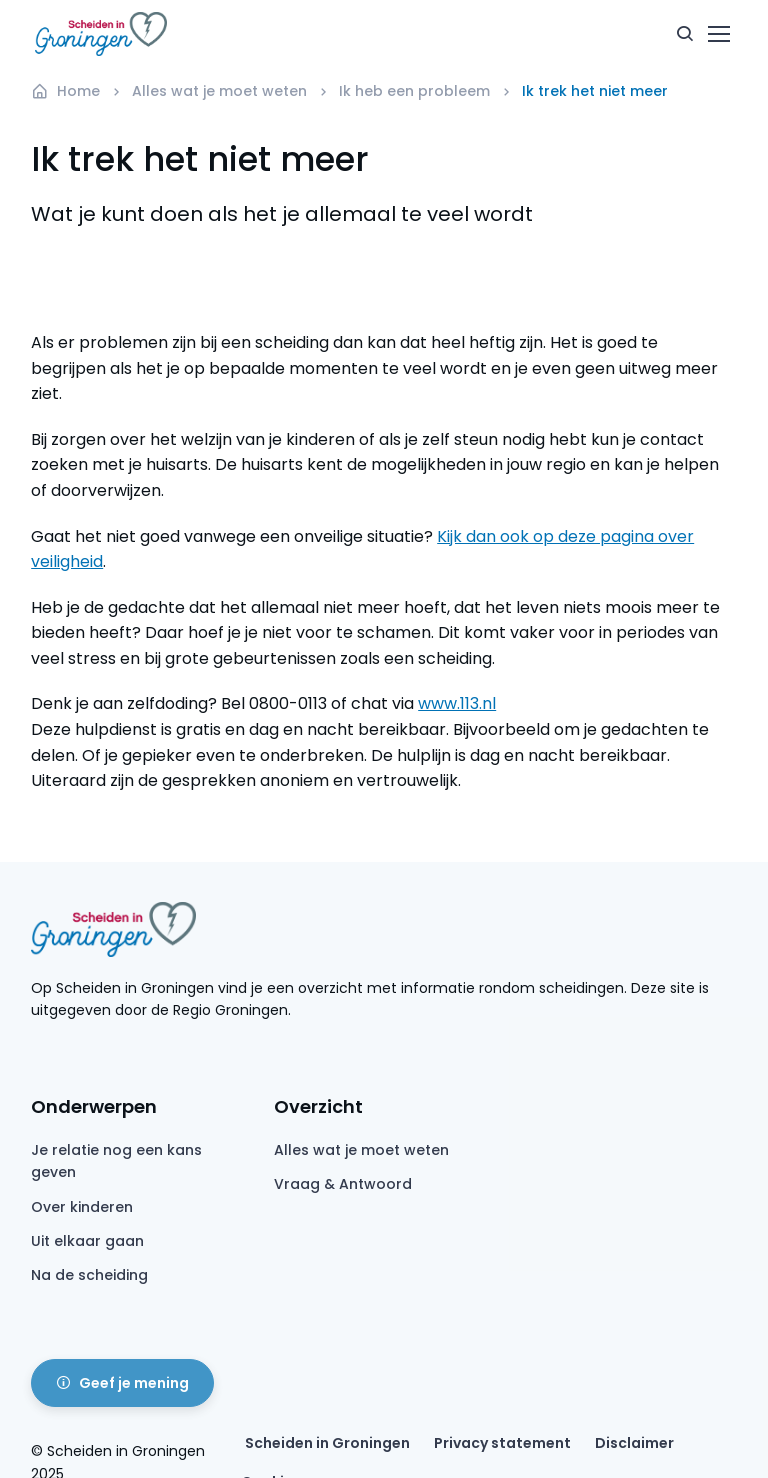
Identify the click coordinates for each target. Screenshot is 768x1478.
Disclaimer (634, 1443)
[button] (685, 34)
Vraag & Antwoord (343, 1184)
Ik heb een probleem (414, 91)
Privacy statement (502, 1443)
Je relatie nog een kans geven (116, 1161)
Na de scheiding (89, 1275)
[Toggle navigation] (718, 34)
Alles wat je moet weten (219, 91)
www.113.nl (457, 703)
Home (65, 91)
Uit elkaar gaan (87, 1241)
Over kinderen (82, 1207)
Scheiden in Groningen (327, 1443)
